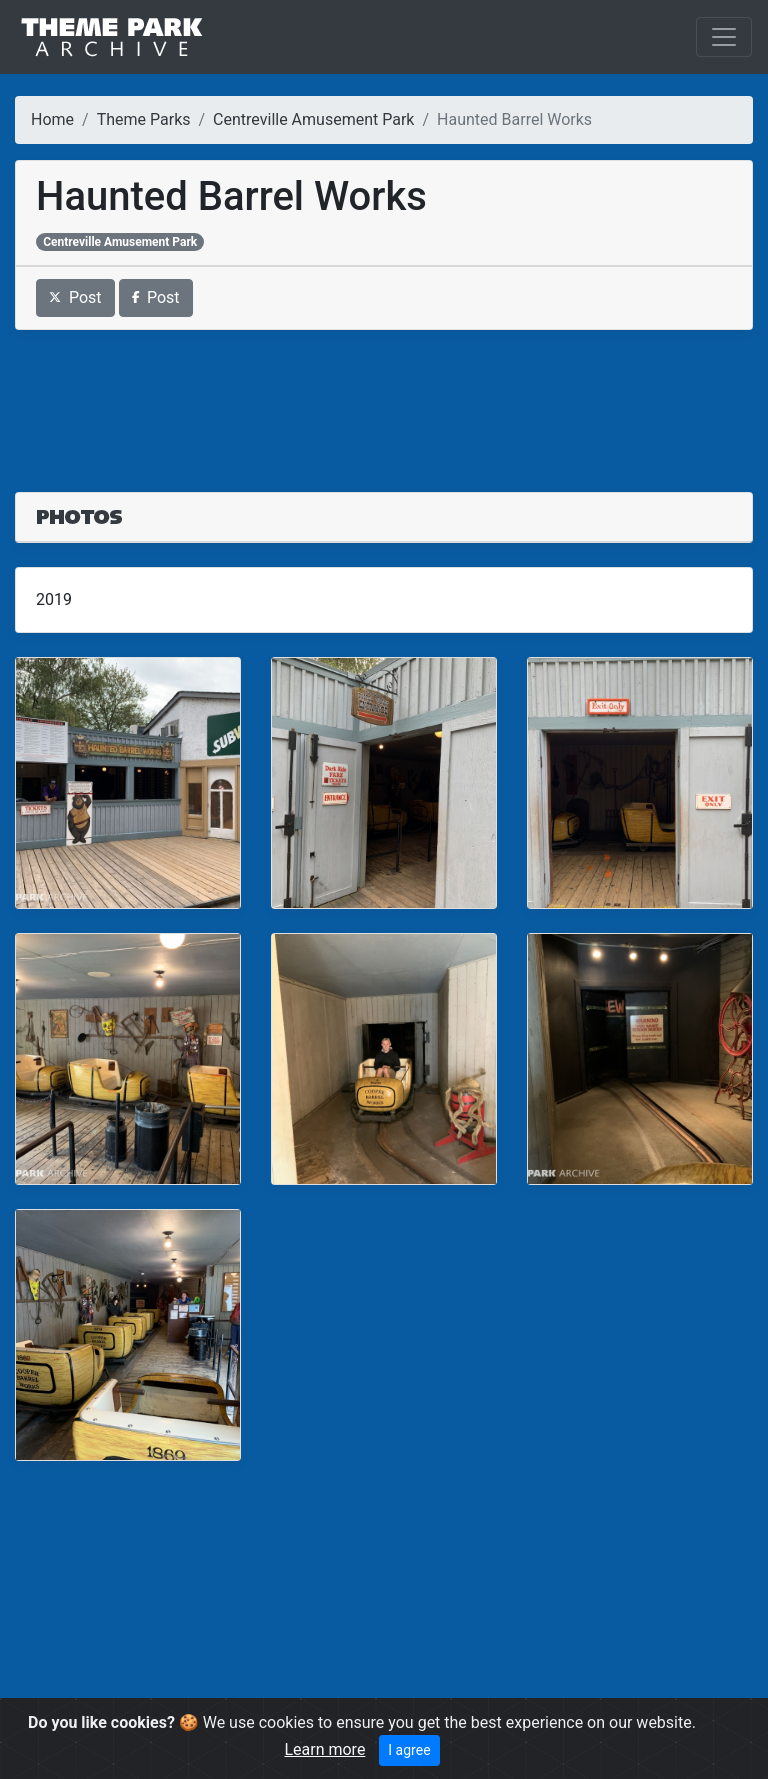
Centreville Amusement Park (313, 119)
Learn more (324, 1749)
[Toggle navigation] (724, 37)
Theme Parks (144, 119)
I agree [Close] (409, 1750)
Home (52, 119)
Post (75, 297)
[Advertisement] (384, 399)
